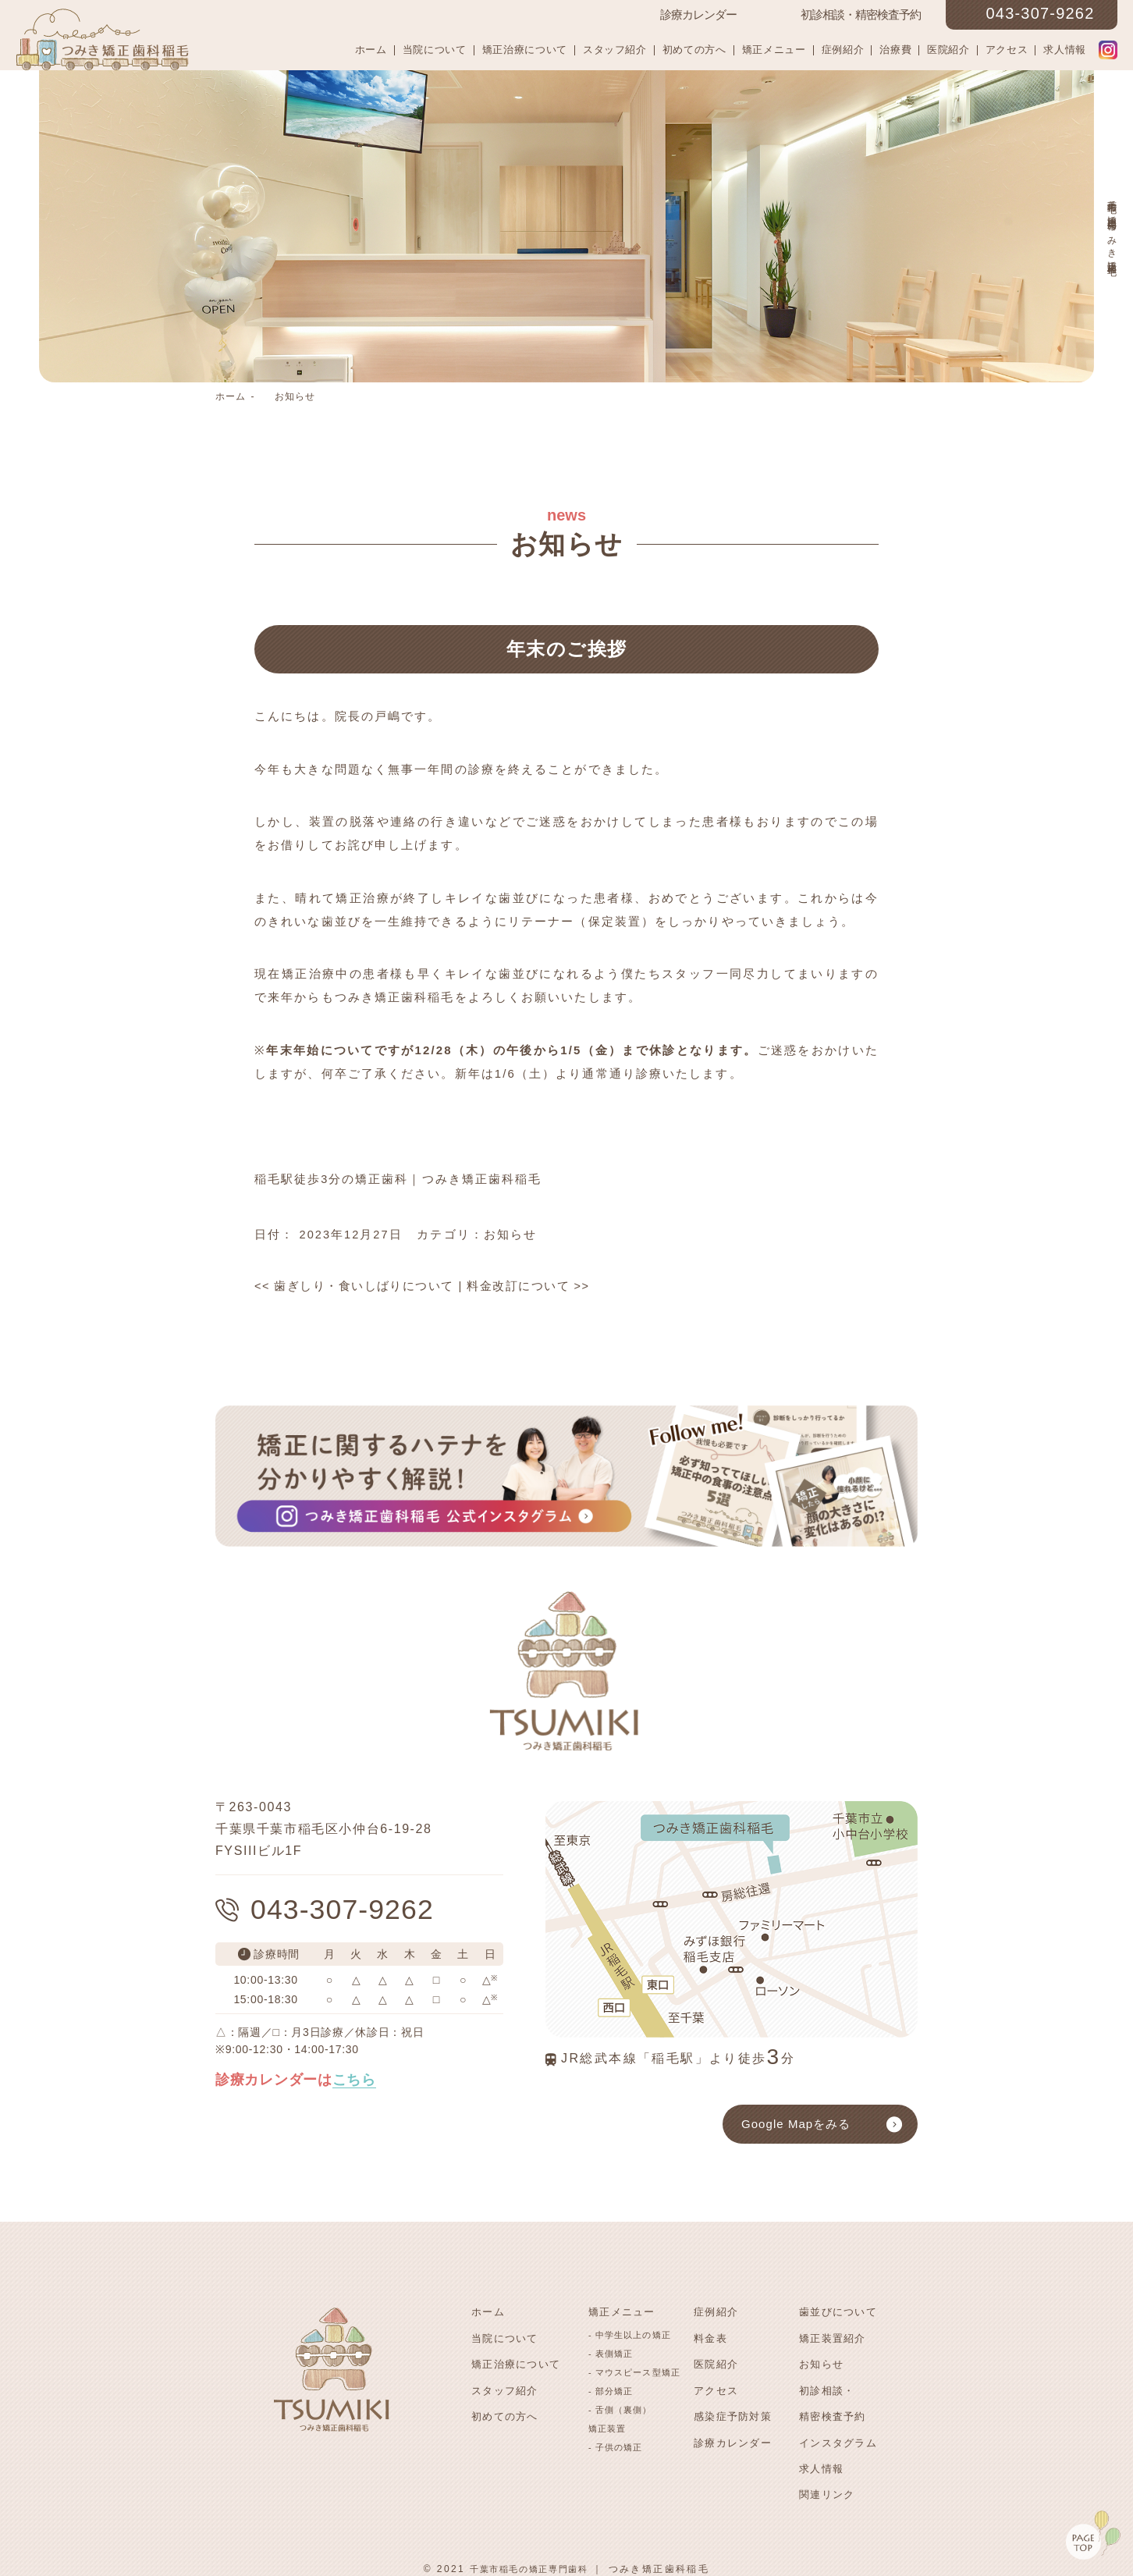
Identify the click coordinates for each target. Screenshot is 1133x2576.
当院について (435, 49)
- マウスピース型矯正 (634, 2370)
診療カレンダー (733, 2437)
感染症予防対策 (733, 2412)
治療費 (895, 49)
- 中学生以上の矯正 (629, 2333)
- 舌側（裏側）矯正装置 (620, 2418)
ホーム (371, 49)
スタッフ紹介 (615, 49)
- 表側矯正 (610, 2352)
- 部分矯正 (610, 2389)
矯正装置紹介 (832, 2337)
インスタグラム (838, 2437)
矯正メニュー (774, 49)
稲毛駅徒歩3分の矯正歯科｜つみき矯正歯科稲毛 (398, 1178)
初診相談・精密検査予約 (832, 2399)
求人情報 (1064, 49)
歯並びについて (838, 2312)
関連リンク (827, 2487)
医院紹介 (948, 49)
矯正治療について (524, 49)
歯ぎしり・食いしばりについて (354, 1285)
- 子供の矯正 (615, 2445)
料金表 (710, 2337)
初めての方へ (694, 49)
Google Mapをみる (796, 2123)
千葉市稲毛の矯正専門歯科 (528, 2559)
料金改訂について (529, 1285)
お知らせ (295, 396)
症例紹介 (843, 49)
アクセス (1007, 49)
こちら (354, 2082)
